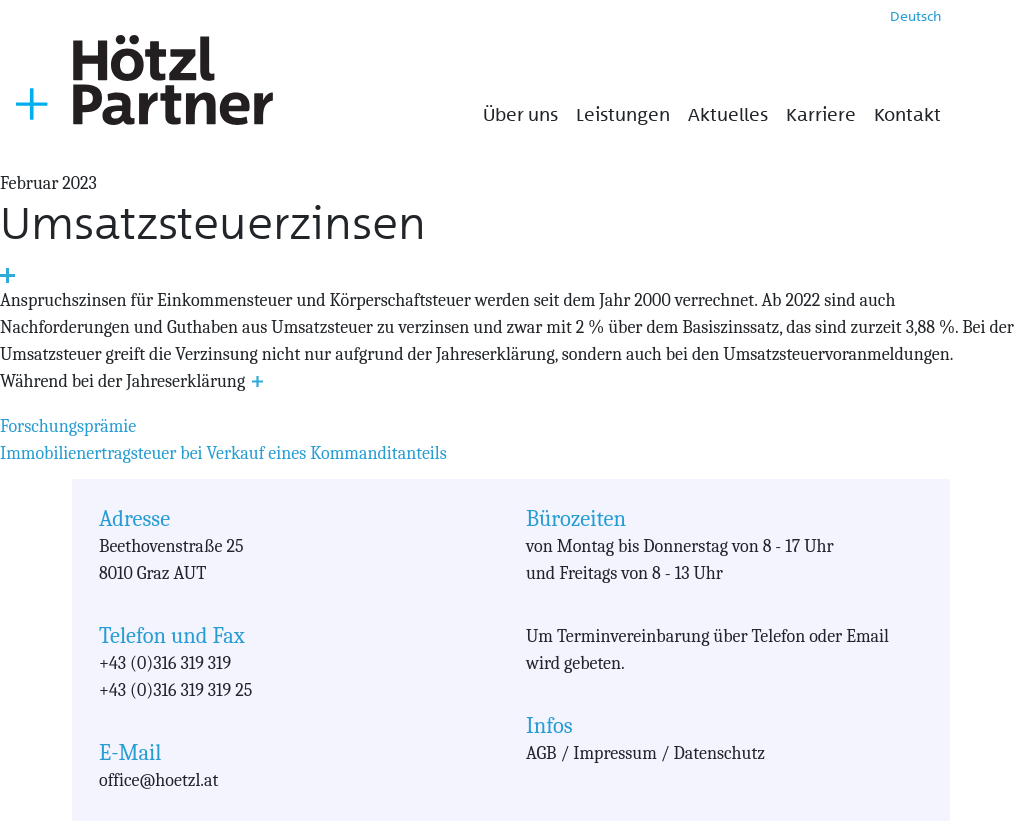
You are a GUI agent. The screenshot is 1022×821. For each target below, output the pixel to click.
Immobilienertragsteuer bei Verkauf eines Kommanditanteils (223, 453)
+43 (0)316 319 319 (165, 663)
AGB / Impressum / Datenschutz (645, 753)
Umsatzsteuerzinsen (213, 223)
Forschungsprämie (68, 426)
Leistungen (623, 115)
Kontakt (907, 115)
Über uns (520, 115)
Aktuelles (728, 115)
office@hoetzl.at (158, 780)
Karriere (821, 115)
